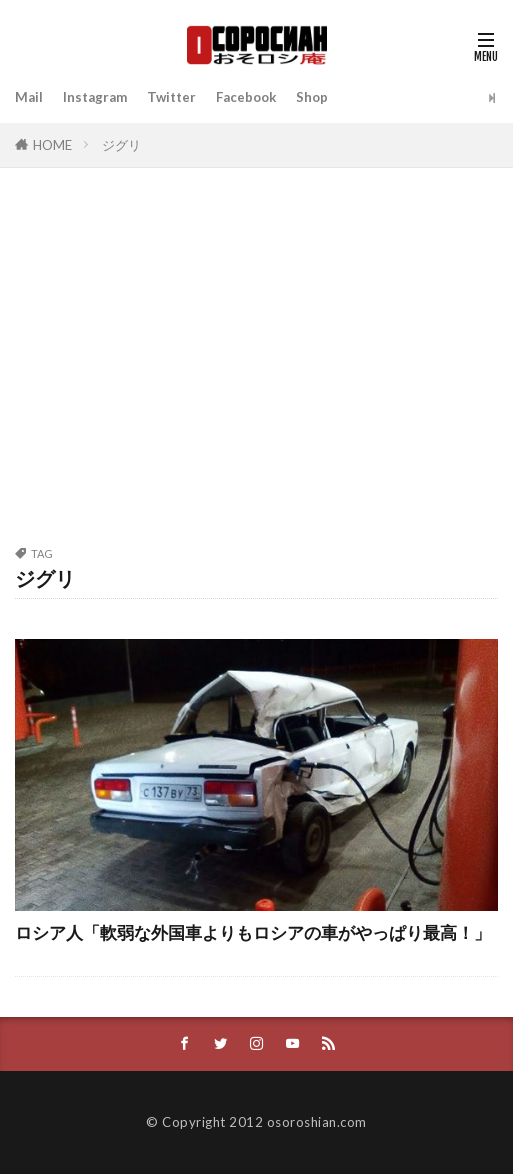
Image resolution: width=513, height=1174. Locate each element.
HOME (52, 145)
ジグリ (121, 145)
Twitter (171, 97)
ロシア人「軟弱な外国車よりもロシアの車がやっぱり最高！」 (253, 933)
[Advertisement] (256, 368)
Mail (29, 97)
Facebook (246, 97)
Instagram (95, 97)
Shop (312, 97)
